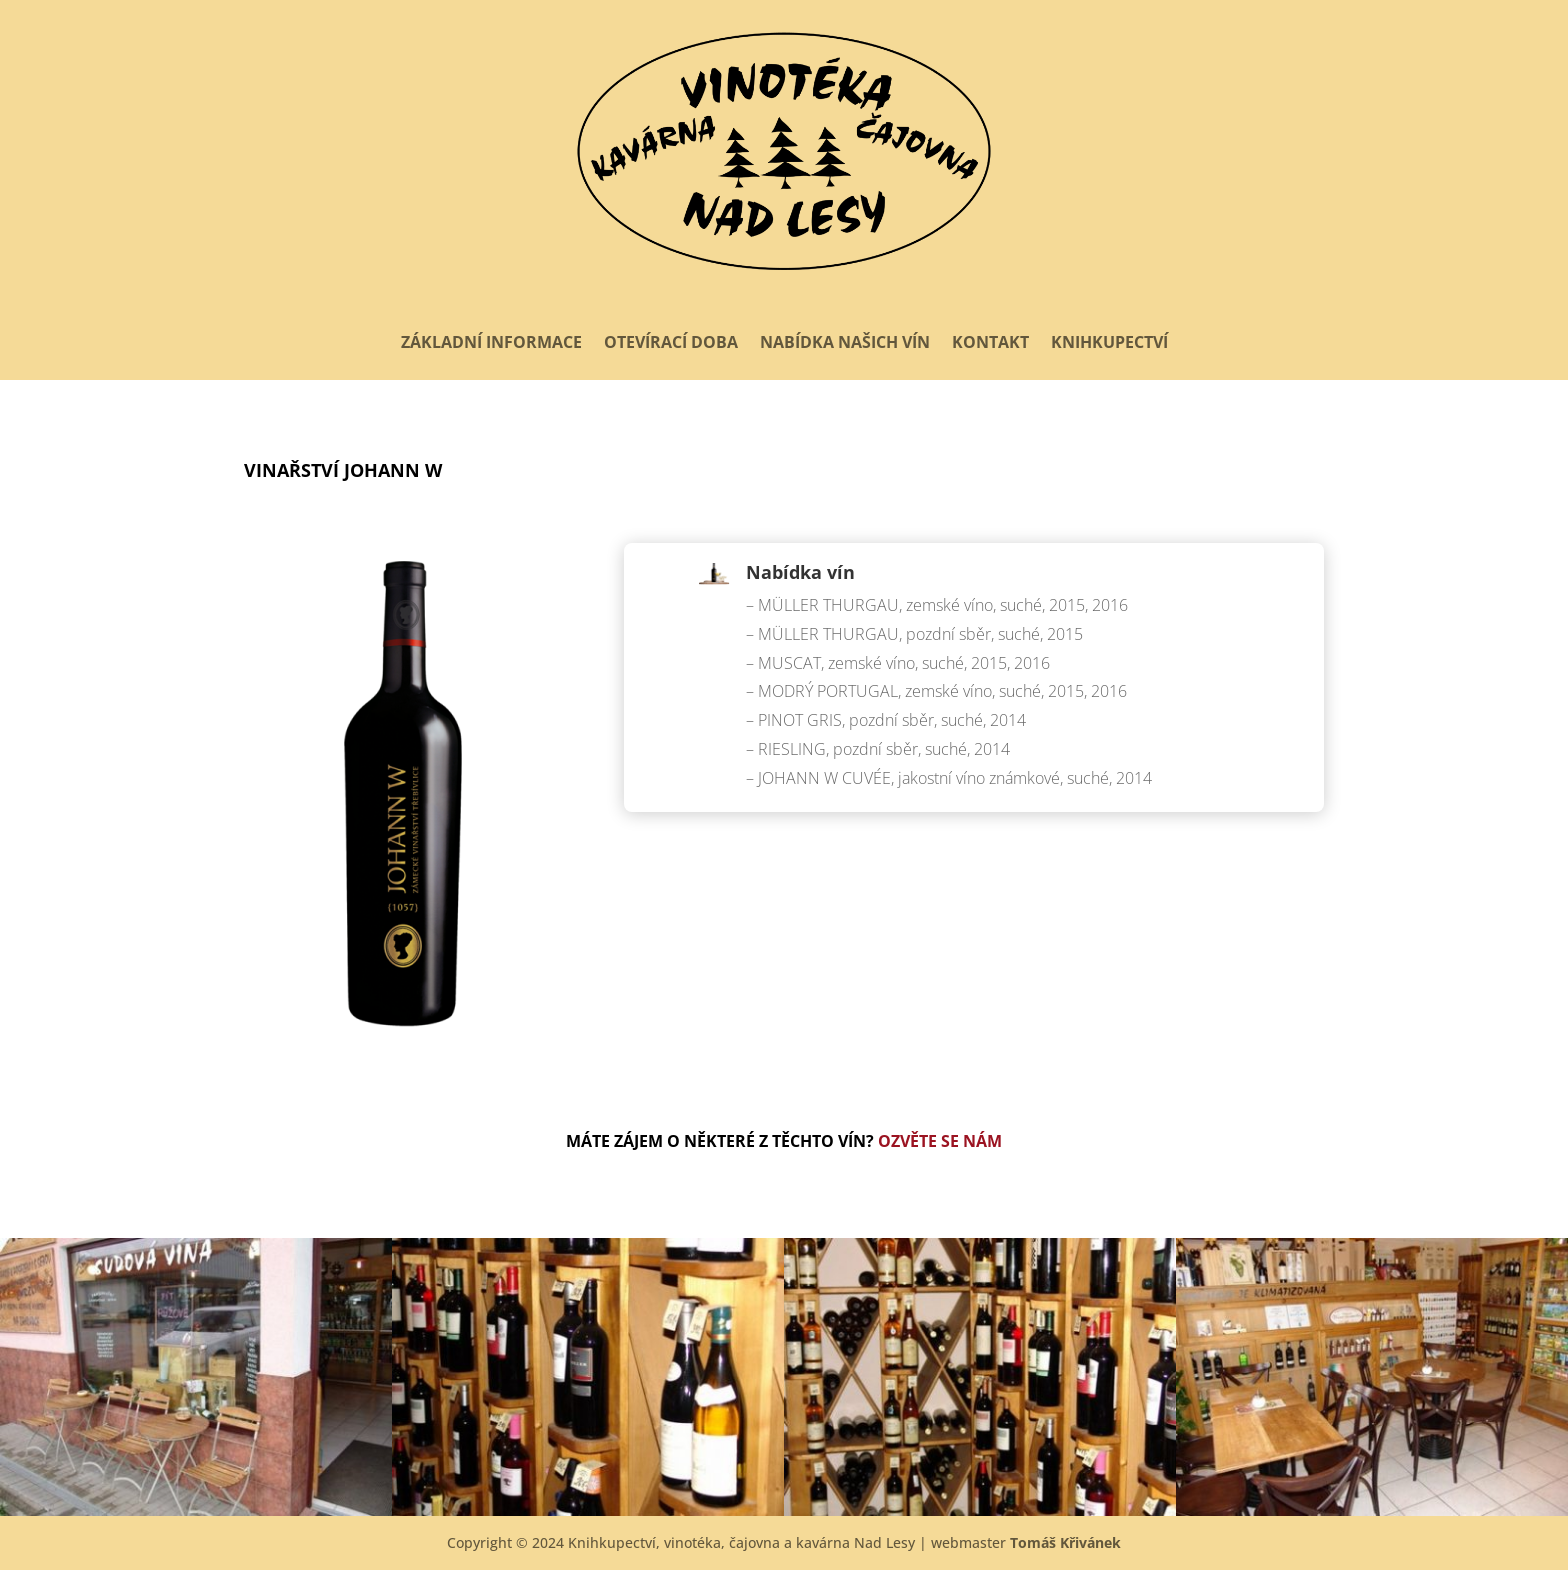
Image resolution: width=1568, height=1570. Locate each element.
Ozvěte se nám (940, 1141)
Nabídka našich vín (845, 342)
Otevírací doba (671, 342)
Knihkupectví (1109, 342)
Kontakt (990, 342)
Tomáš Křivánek (1065, 1542)
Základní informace (491, 342)
